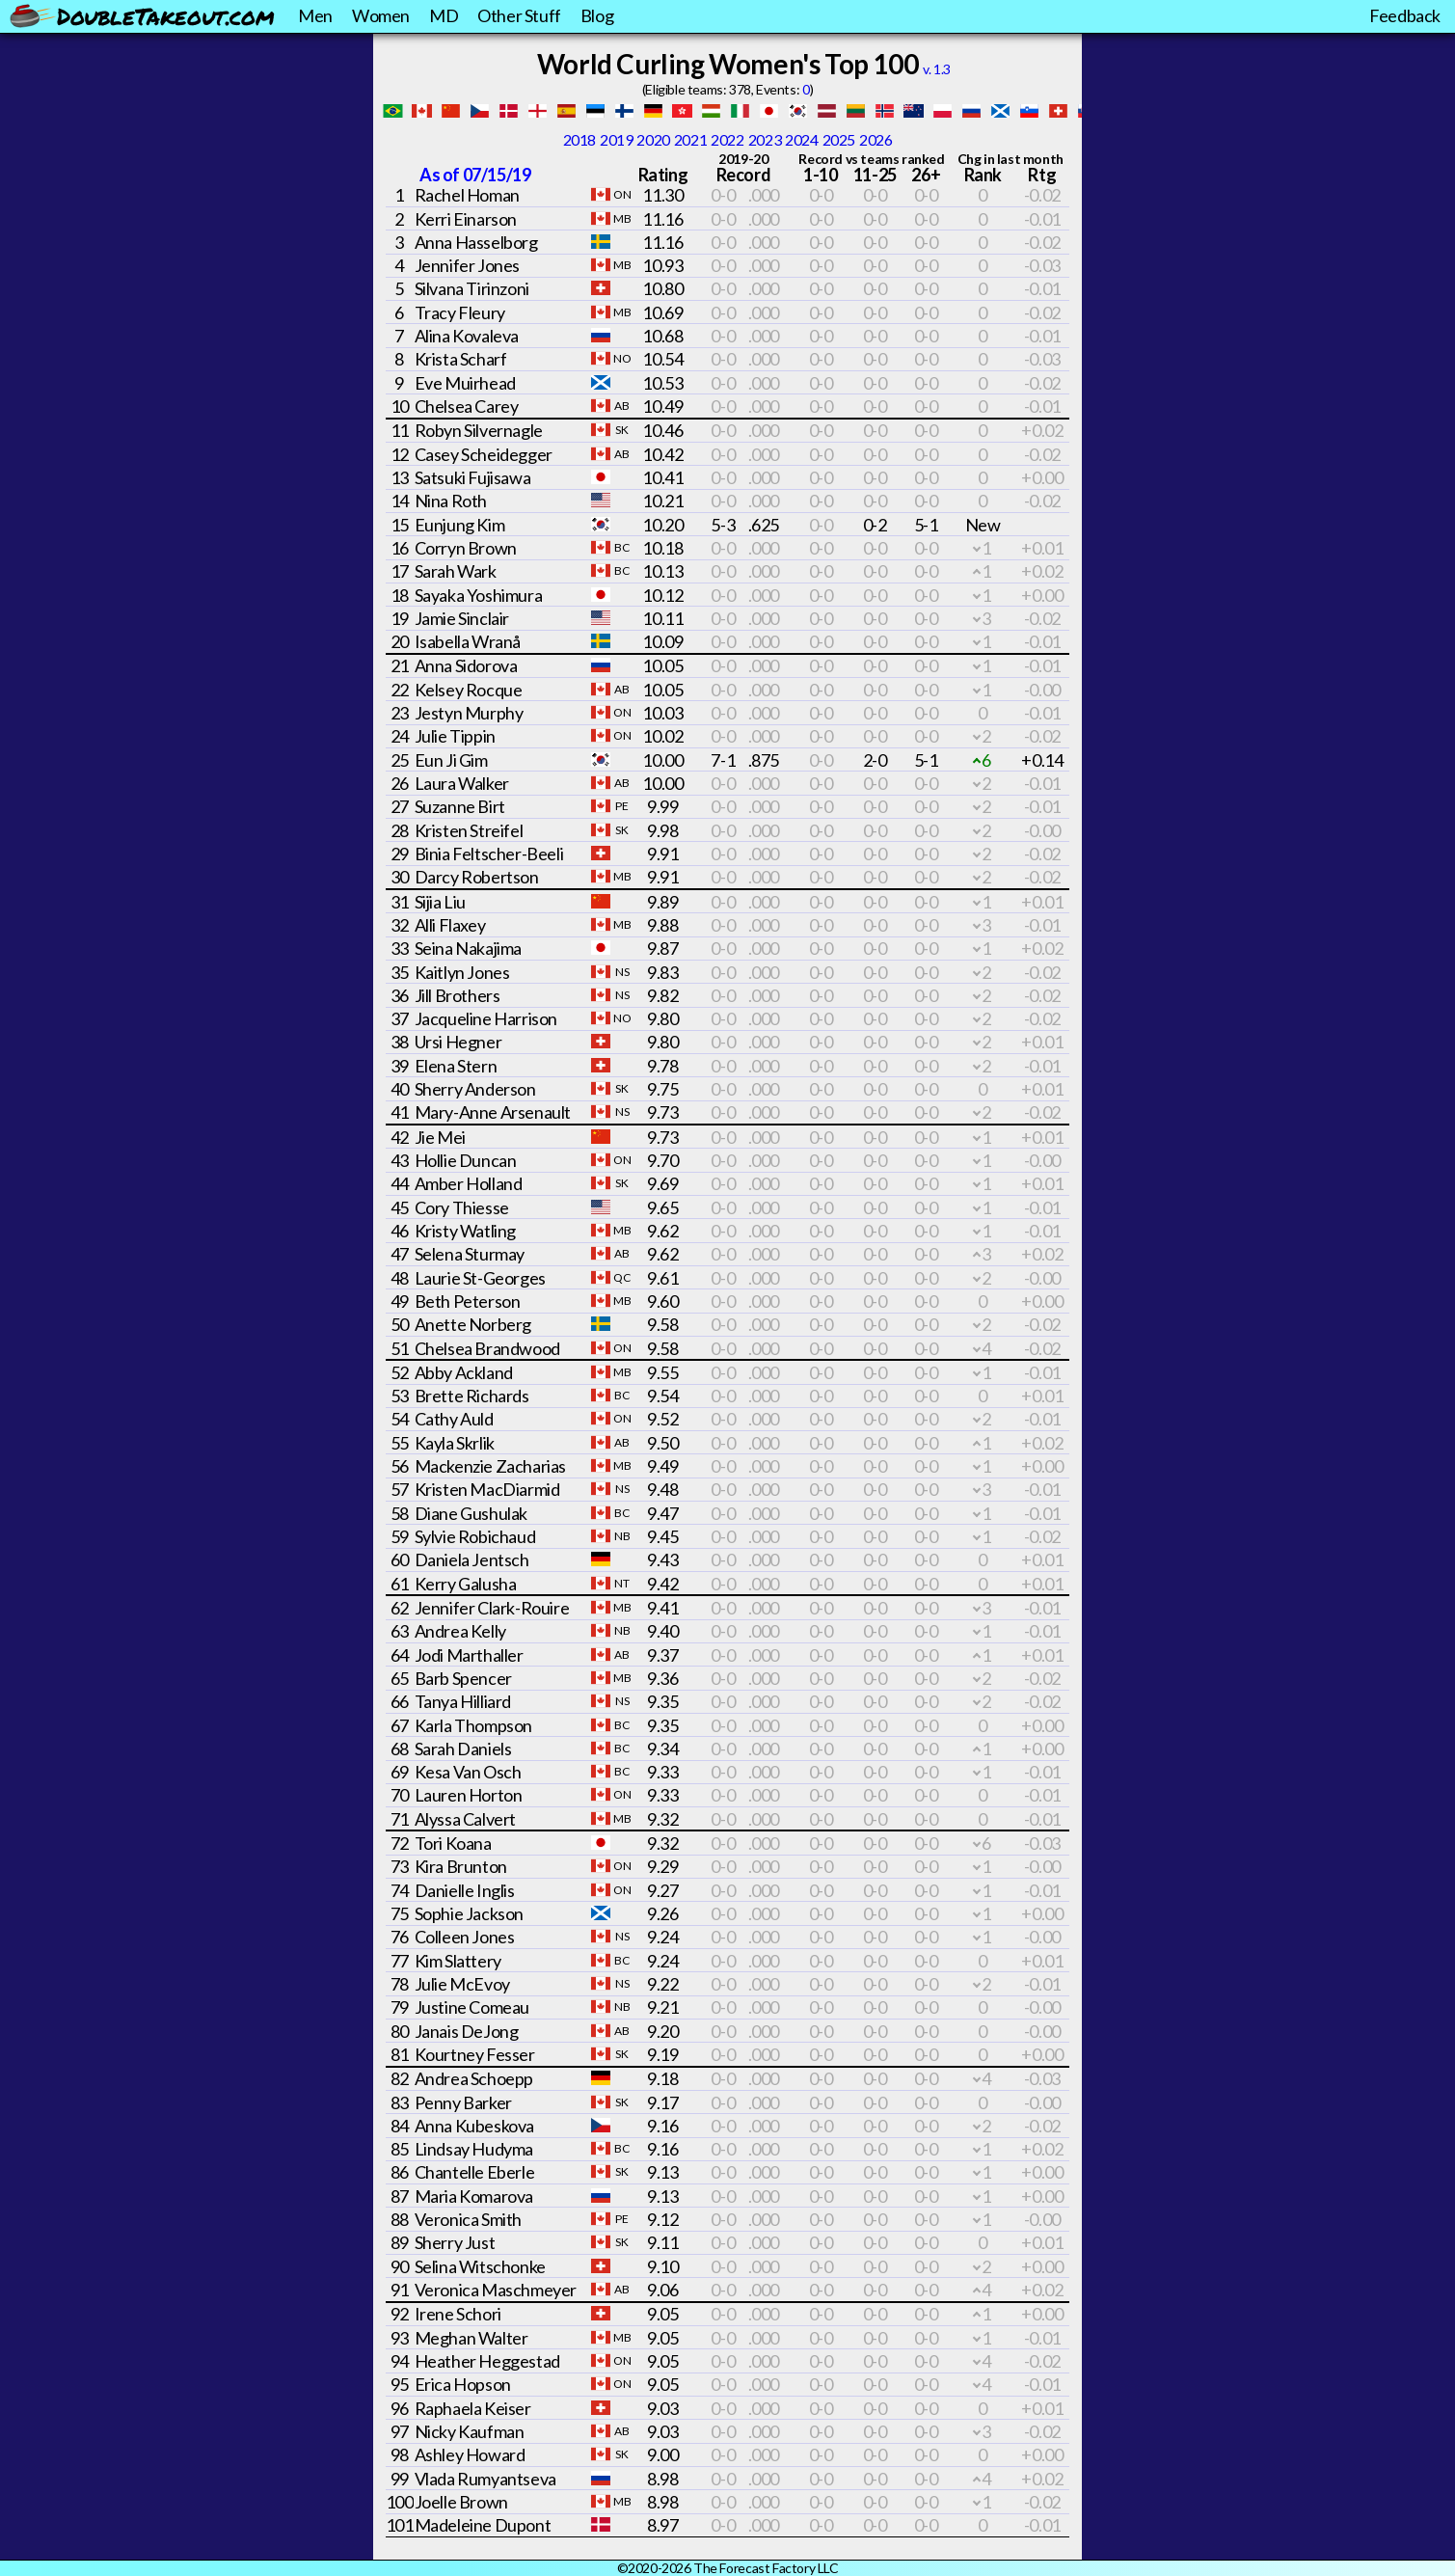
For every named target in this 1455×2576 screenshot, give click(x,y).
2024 (801, 139)
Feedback (1405, 15)
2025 (838, 139)
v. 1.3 (937, 69)
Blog (596, 15)
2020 (652, 139)
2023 (764, 139)
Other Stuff (519, 15)
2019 (616, 139)
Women (381, 15)
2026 (875, 139)
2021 (690, 139)
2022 (727, 139)
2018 (579, 139)
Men (315, 15)
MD (443, 15)
